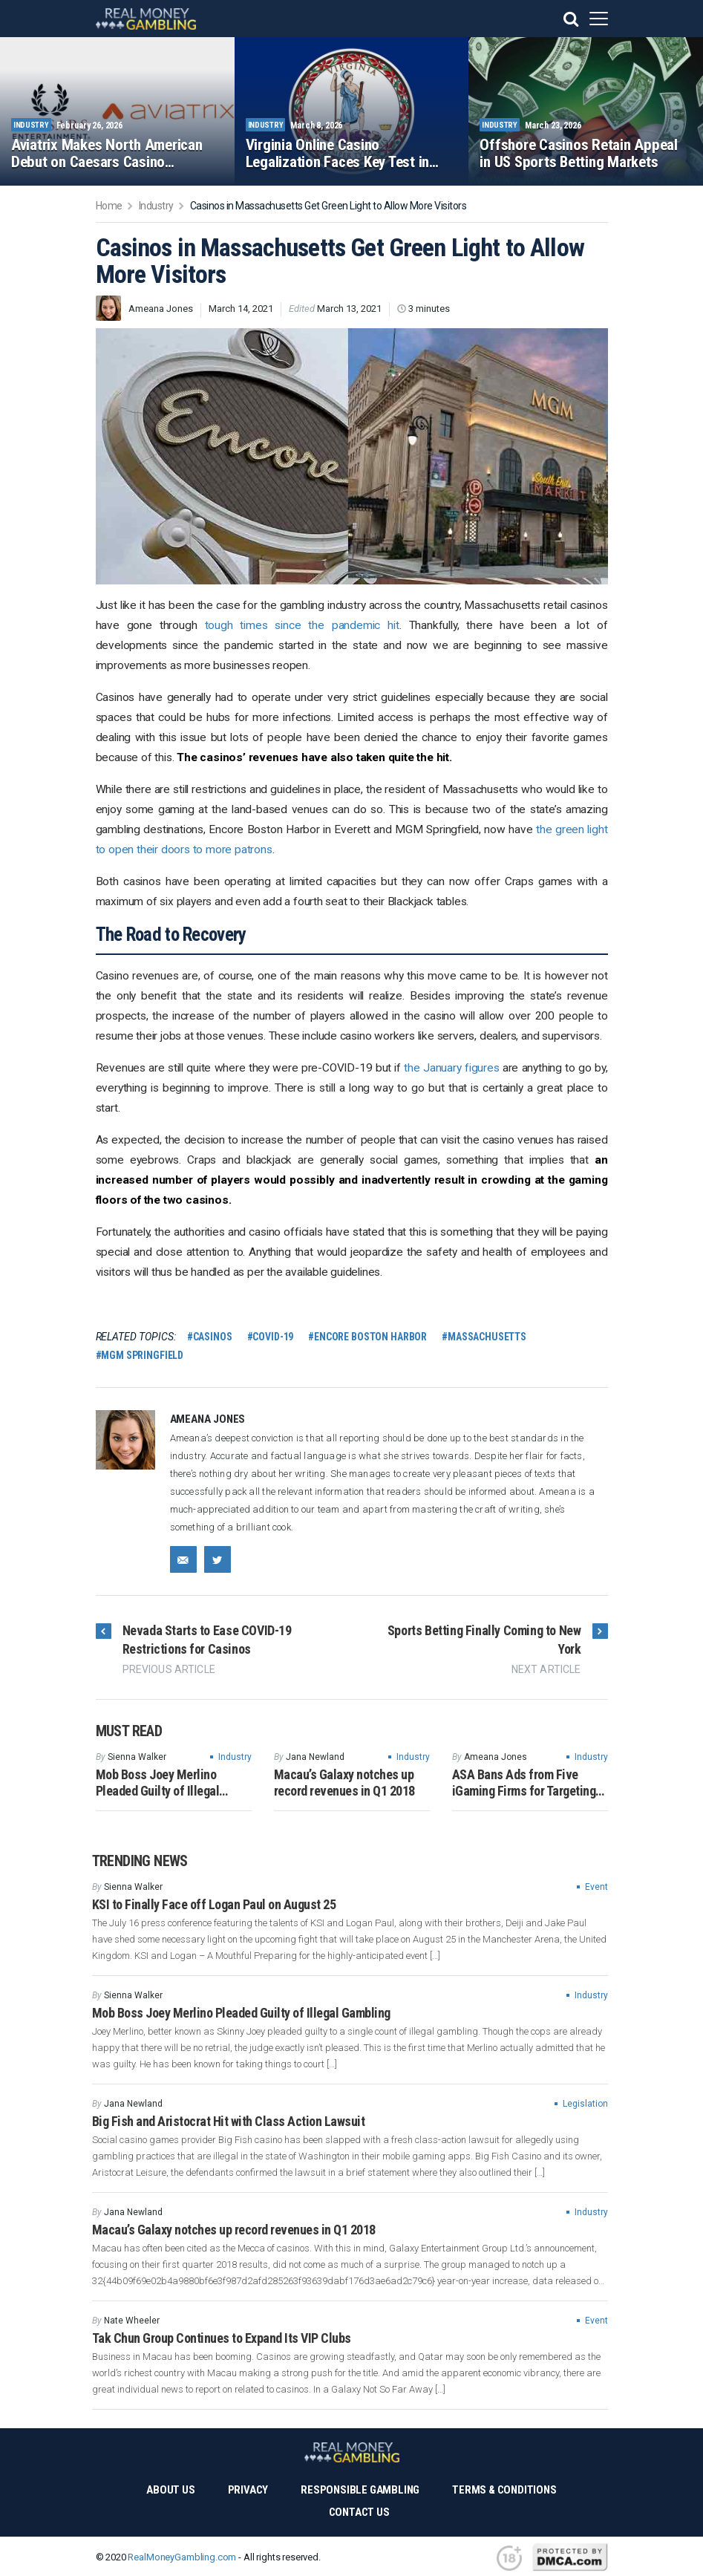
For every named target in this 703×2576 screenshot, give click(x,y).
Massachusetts (487, 1337)
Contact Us (359, 2512)
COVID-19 (272, 1337)
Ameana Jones (160, 308)
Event (596, 1887)
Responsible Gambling (360, 2490)
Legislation (585, 2104)
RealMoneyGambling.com (182, 2557)
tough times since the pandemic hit (302, 625)
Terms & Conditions (504, 2490)
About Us (170, 2490)
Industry (235, 1757)
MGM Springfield (142, 1355)
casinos (212, 1337)
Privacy (248, 2490)
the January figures (451, 1068)
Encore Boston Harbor (370, 1337)
